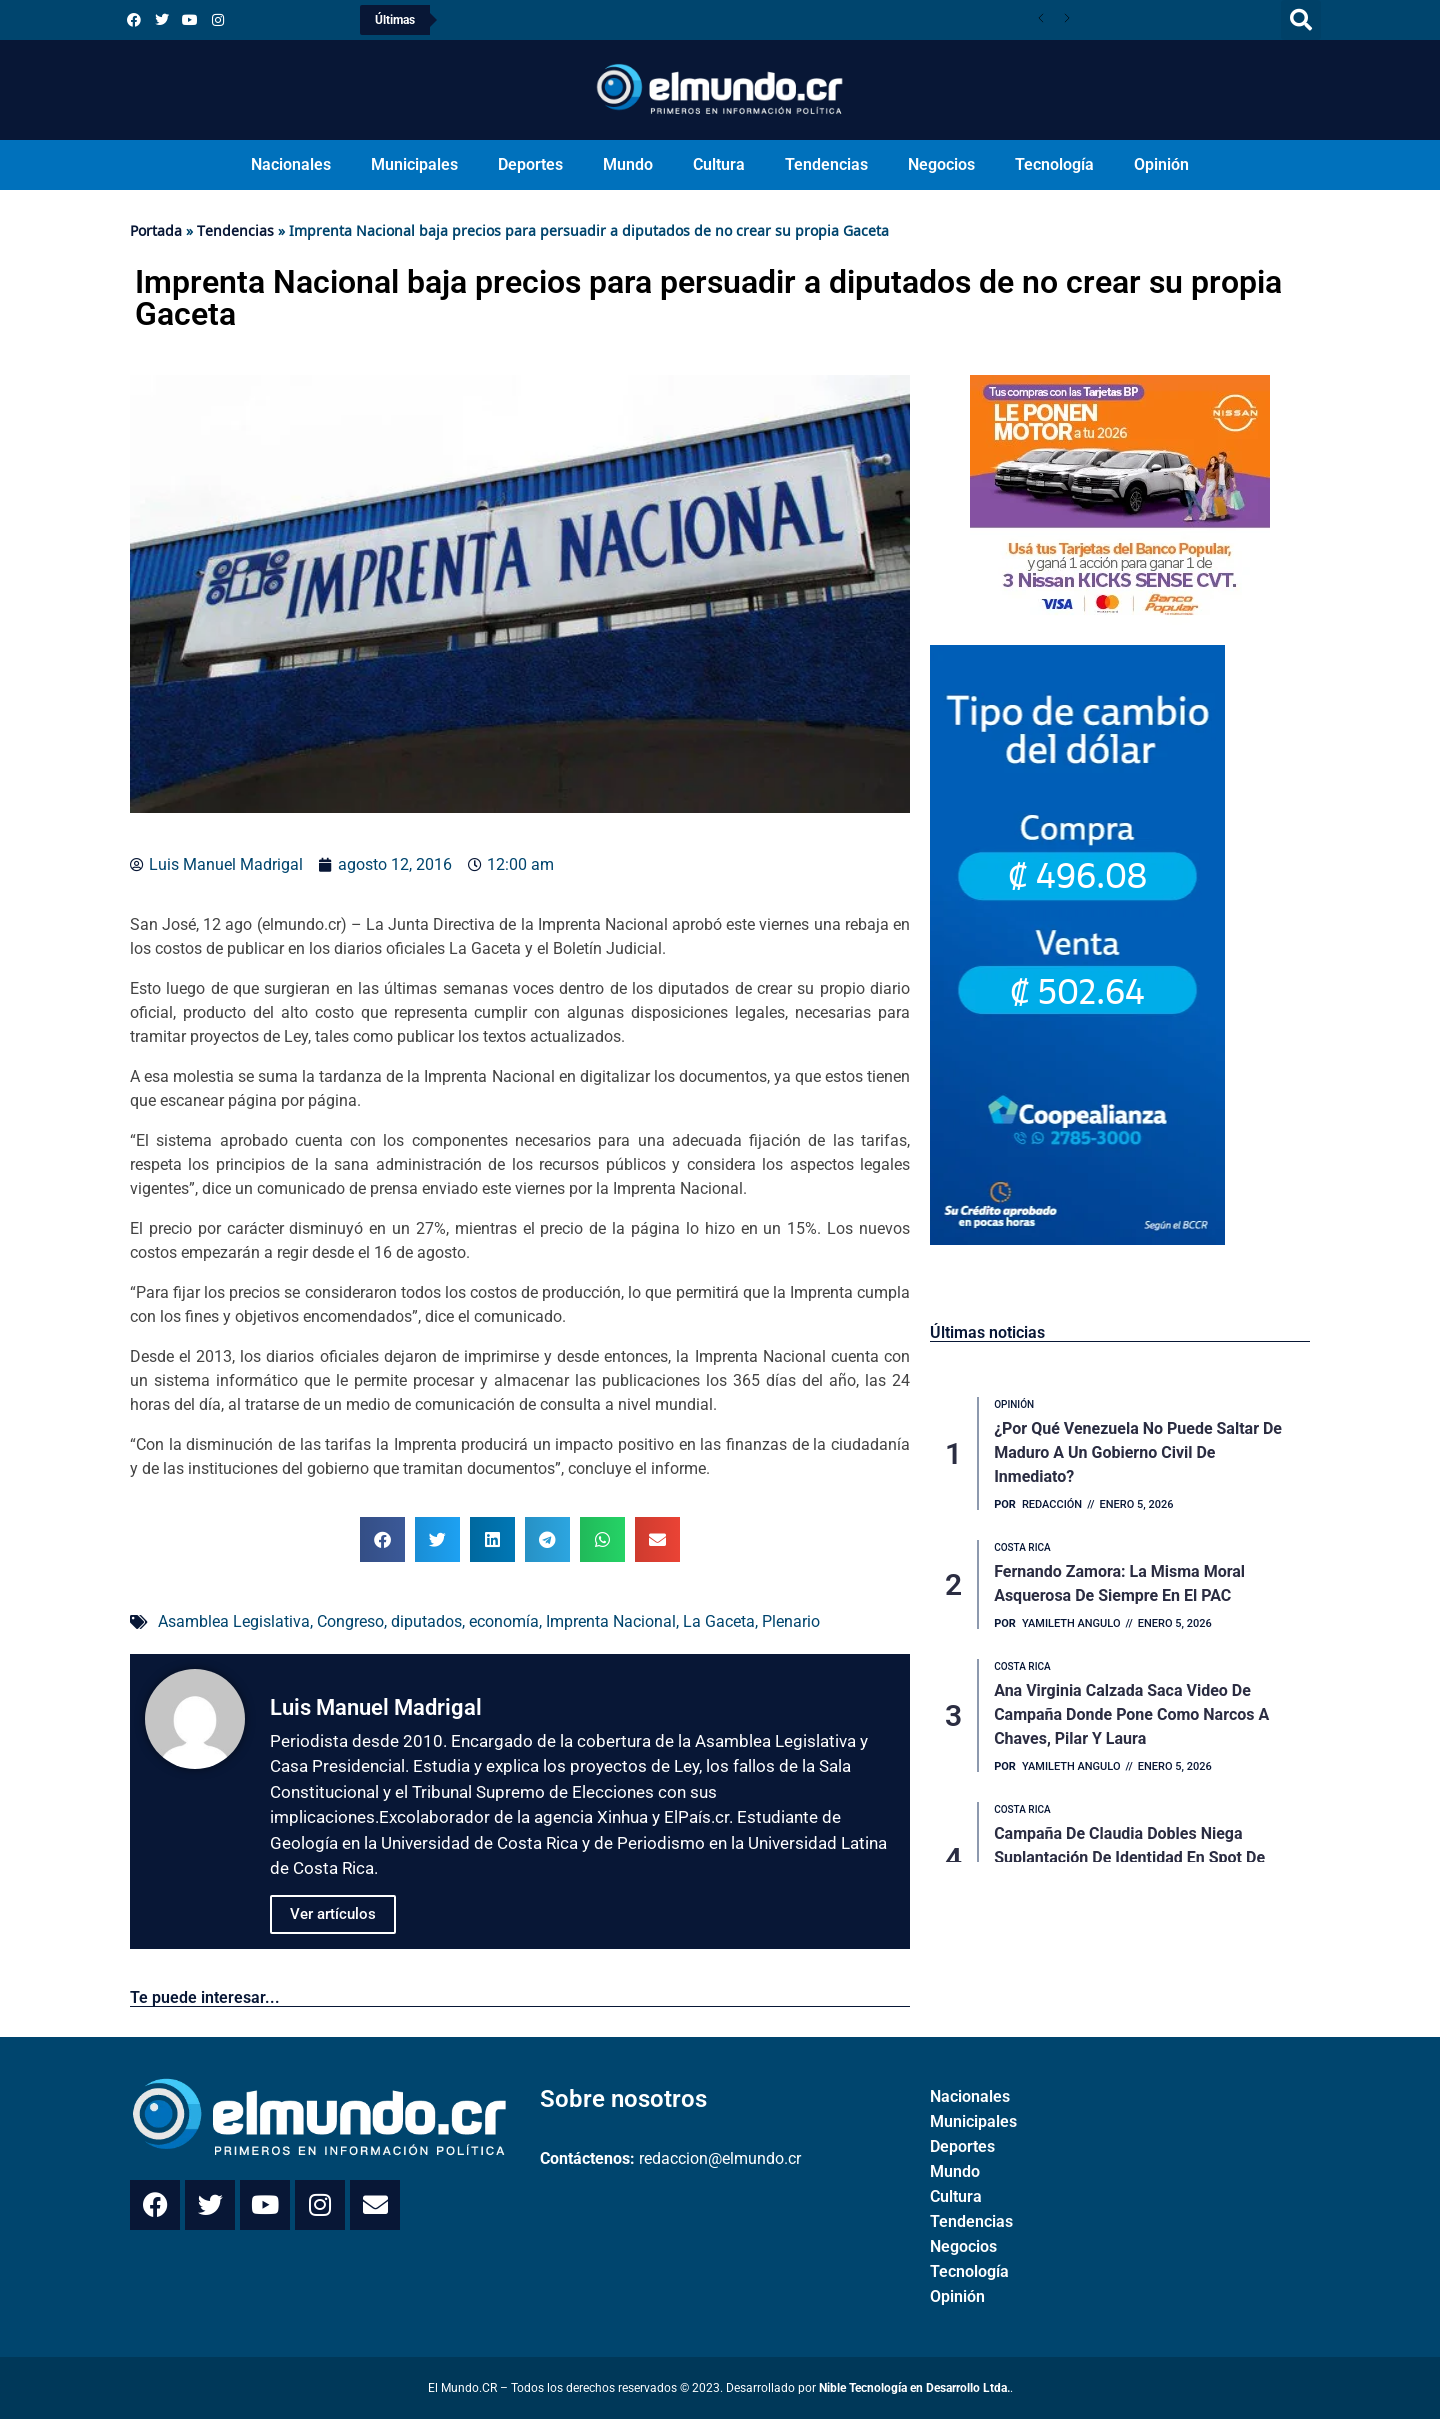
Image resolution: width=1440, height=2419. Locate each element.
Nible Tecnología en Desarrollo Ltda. (914, 2388)
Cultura (719, 164)
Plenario (791, 1621)
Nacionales (291, 164)
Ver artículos (333, 1914)
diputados (426, 1621)
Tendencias (826, 164)
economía (504, 1621)
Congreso (350, 1621)
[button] (1301, 20)
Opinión (1161, 164)
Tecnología (1054, 164)
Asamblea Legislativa (234, 1621)
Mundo (628, 164)
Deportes (530, 164)
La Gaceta (719, 1621)
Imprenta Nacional (611, 1621)
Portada (156, 230)
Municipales (414, 164)
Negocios (941, 164)
